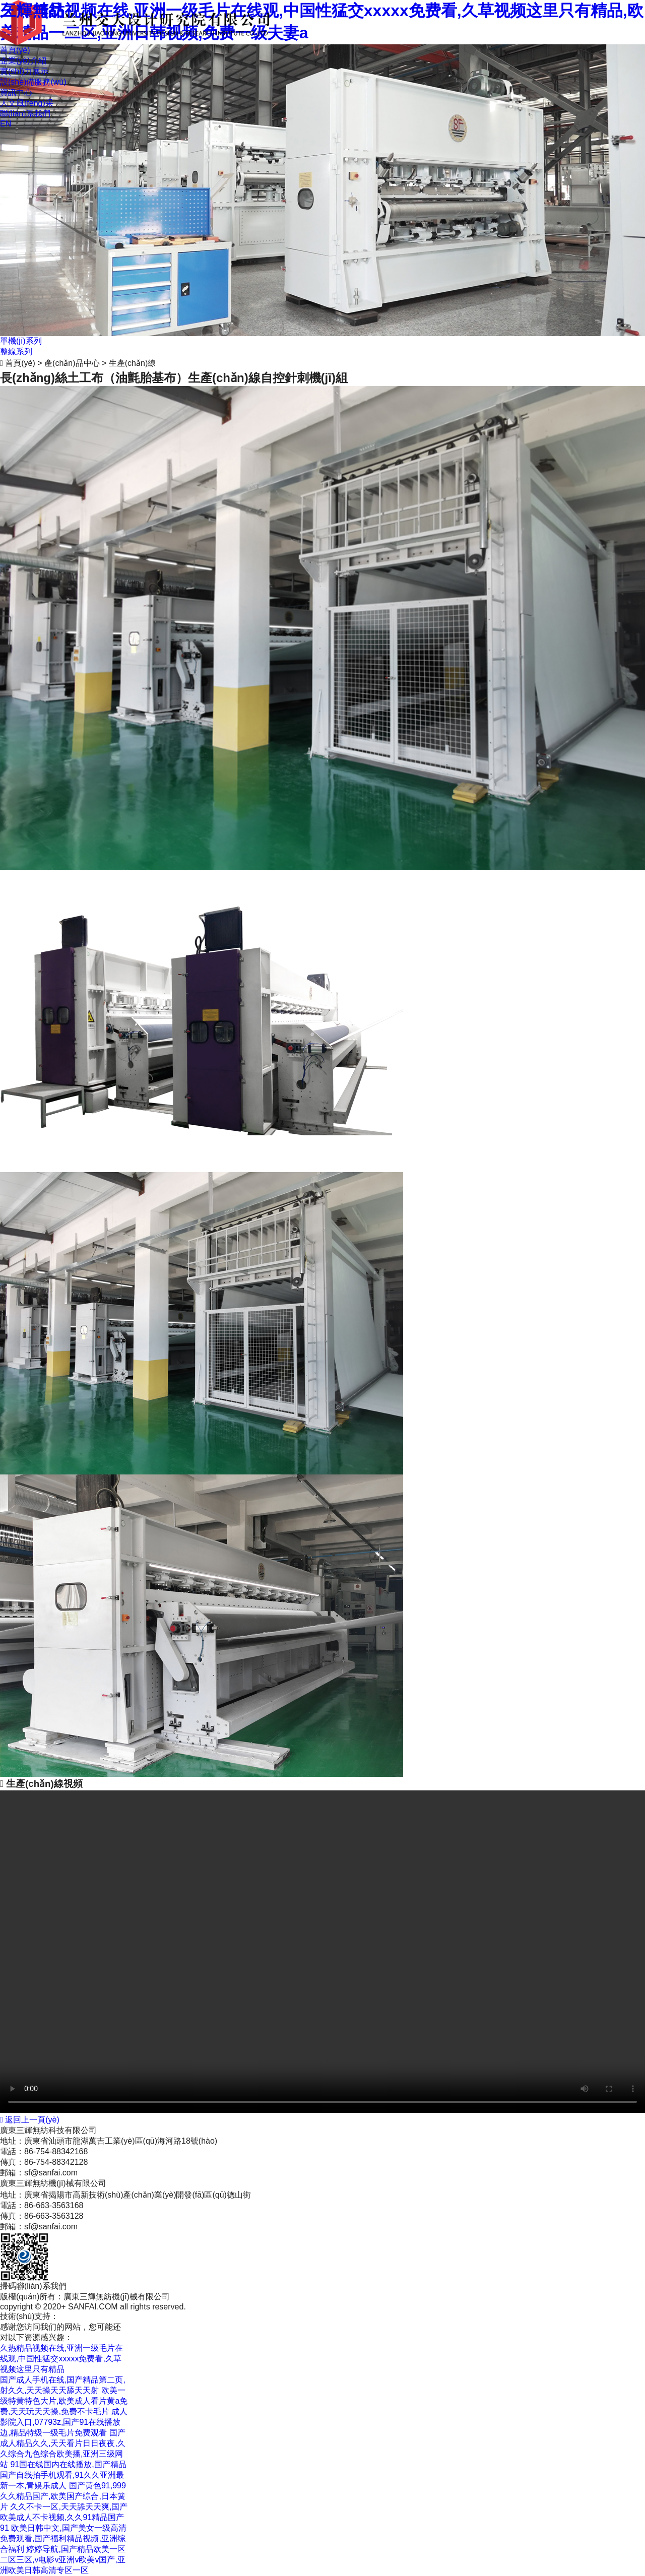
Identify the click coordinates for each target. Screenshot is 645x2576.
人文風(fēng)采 (26, 103)
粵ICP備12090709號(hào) (139, 2316)
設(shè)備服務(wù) (33, 82)
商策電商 (74, 2316)
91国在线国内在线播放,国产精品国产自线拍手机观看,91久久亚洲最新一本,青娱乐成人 (63, 2475)
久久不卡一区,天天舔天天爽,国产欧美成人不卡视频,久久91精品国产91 (63, 2517)
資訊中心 (16, 92)
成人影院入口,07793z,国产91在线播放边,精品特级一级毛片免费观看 (63, 2422)
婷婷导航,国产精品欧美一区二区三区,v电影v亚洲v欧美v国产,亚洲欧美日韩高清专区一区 (62, 2559)
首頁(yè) (15, 50)
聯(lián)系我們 (25, 113)
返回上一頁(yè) (29, 2119)
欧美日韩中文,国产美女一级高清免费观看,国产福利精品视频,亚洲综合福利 (63, 2538)
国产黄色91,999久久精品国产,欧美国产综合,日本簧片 (63, 2496)
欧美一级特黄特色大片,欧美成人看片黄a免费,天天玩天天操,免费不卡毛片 (63, 2401)
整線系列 (16, 351)
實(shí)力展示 (24, 71)
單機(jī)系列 (21, 341)
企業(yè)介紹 (23, 60)
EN (5, 123)
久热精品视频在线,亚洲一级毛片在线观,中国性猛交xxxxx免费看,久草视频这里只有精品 (61, 2358)
